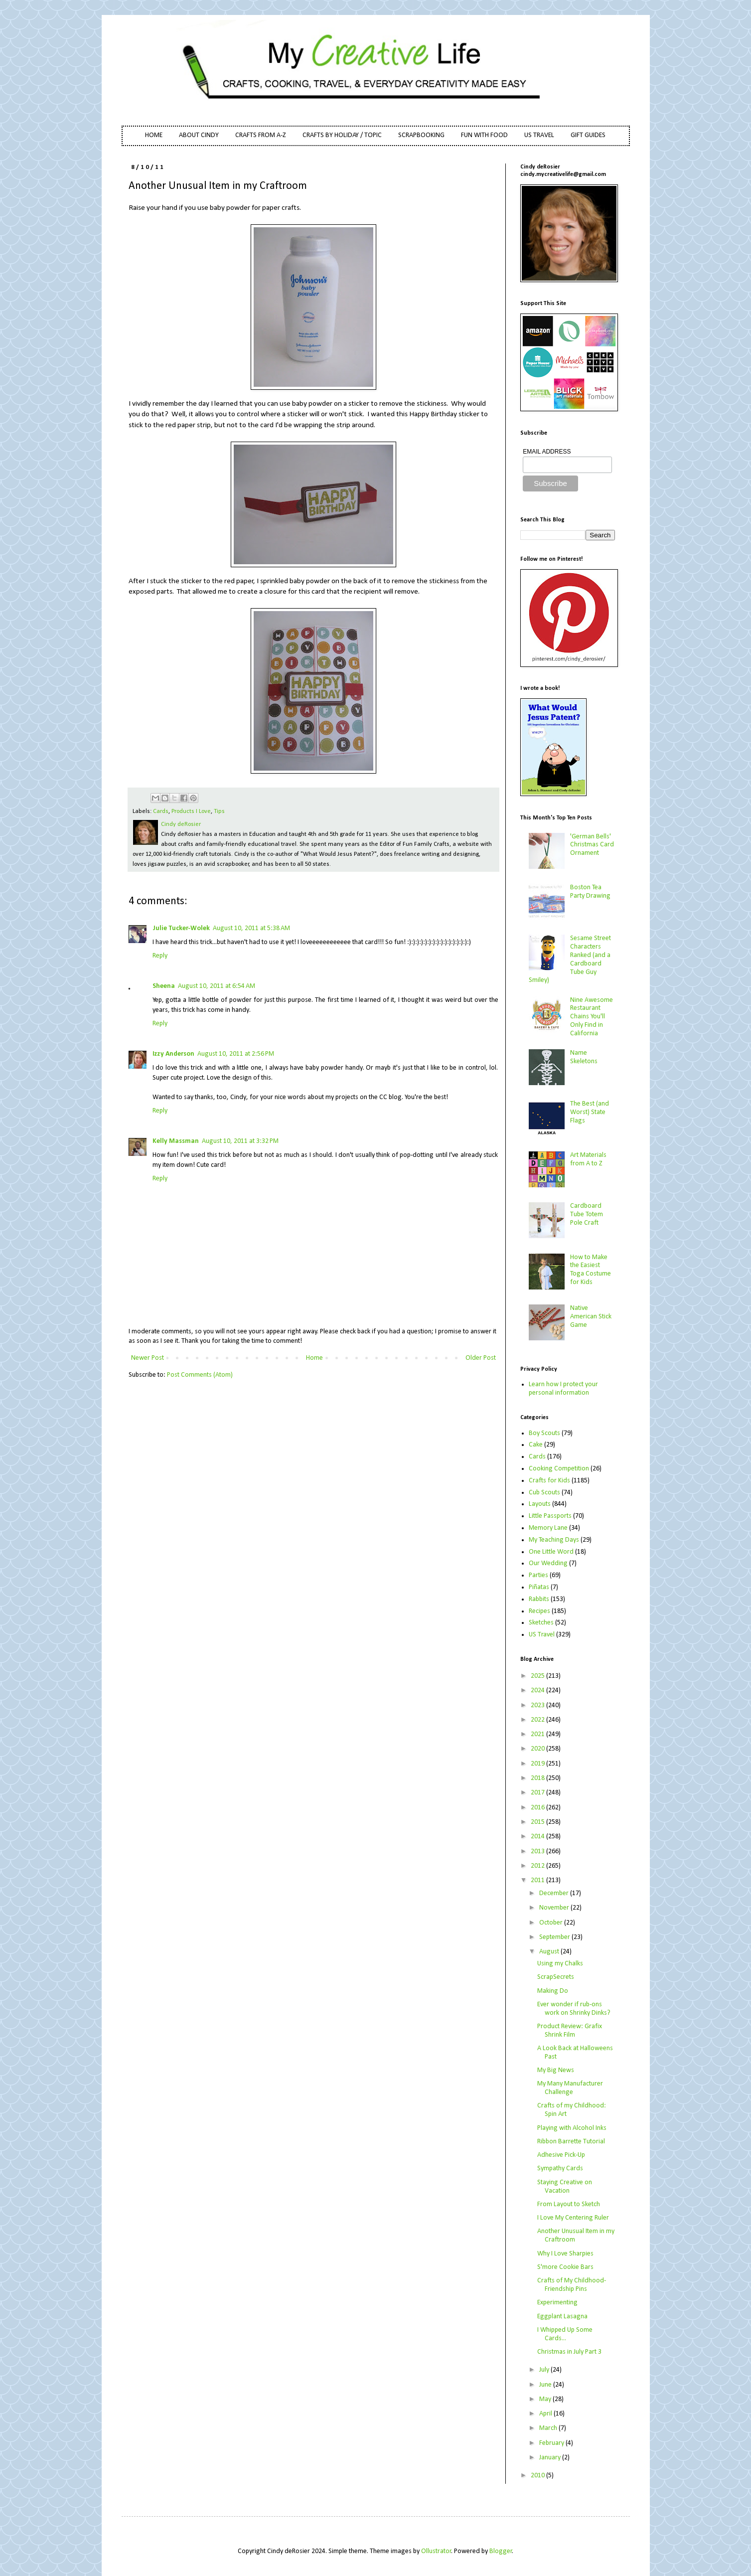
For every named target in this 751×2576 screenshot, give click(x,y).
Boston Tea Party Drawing (590, 892)
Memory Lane (548, 1528)
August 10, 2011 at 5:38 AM (251, 928)
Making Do (552, 1991)
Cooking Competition (559, 1468)
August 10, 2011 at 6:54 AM (216, 986)
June (546, 2385)
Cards (160, 811)
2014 (538, 1836)
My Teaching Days (554, 1540)
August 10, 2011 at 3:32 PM (240, 1141)
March (549, 2428)
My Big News (555, 2070)
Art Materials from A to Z (588, 1159)
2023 (538, 1705)
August (550, 1951)
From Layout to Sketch (568, 2204)
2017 (538, 1792)
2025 (538, 1676)
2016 (538, 1807)
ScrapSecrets (555, 1977)
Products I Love (191, 811)
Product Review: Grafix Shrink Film (569, 2031)
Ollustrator (436, 2551)
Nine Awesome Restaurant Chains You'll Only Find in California (591, 1016)
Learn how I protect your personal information (563, 1389)
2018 (538, 1778)
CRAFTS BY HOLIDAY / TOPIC (342, 135)
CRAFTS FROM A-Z (260, 135)
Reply (159, 956)
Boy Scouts (544, 1433)
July (545, 2370)
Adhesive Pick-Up (561, 2155)
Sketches (541, 1622)
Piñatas (539, 1587)
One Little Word (551, 1552)
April (546, 2413)
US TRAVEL (539, 135)
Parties (538, 1575)
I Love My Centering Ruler (573, 2218)
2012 (538, 1866)
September (555, 1937)
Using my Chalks (560, 1963)
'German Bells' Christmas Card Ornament (592, 845)
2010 (538, 2475)
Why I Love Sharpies (565, 2253)
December (554, 1893)
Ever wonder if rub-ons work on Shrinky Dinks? (573, 2009)
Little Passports (550, 1516)
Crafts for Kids (549, 1480)
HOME (153, 135)
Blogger (500, 2551)
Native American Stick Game (590, 1316)
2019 (538, 1764)
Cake (536, 1445)
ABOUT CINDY (199, 135)
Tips (219, 811)
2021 (538, 1734)
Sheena (163, 986)
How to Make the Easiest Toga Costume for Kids (590, 1270)
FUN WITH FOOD (484, 135)
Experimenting (557, 2302)
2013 (538, 1851)
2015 (538, 1822)
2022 (538, 1720)
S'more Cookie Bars (565, 2267)
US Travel (542, 1634)
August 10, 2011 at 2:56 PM (235, 1054)
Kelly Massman (175, 1141)
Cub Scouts (544, 1492)
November (555, 1908)
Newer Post (147, 1358)
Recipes (539, 1611)
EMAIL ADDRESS (547, 451)
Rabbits (539, 1599)
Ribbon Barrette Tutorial (571, 2141)
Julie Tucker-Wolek (181, 928)
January (550, 2457)
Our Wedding (548, 1563)
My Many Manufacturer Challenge (570, 2088)
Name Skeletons (584, 1057)
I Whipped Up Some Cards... (565, 2334)
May (546, 2399)
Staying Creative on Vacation (564, 2187)
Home (314, 1358)
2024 (538, 1690)
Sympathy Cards (560, 2168)
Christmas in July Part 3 (569, 2352)
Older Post (480, 1358)
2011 (538, 1880)
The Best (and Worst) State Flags (589, 1112)
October (551, 1923)
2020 (538, 1749)
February (552, 2443)
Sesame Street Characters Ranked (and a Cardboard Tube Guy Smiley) (570, 959)
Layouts (540, 1504)
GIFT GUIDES (588, 135)
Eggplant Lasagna (562, 2316)
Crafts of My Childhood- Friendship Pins (571, 2285)
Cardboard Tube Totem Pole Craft (586, 1214)
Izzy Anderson (173, 1054)
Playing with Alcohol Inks (571, 2128)
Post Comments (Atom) (200, 1375)
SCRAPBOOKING (421, 135)
